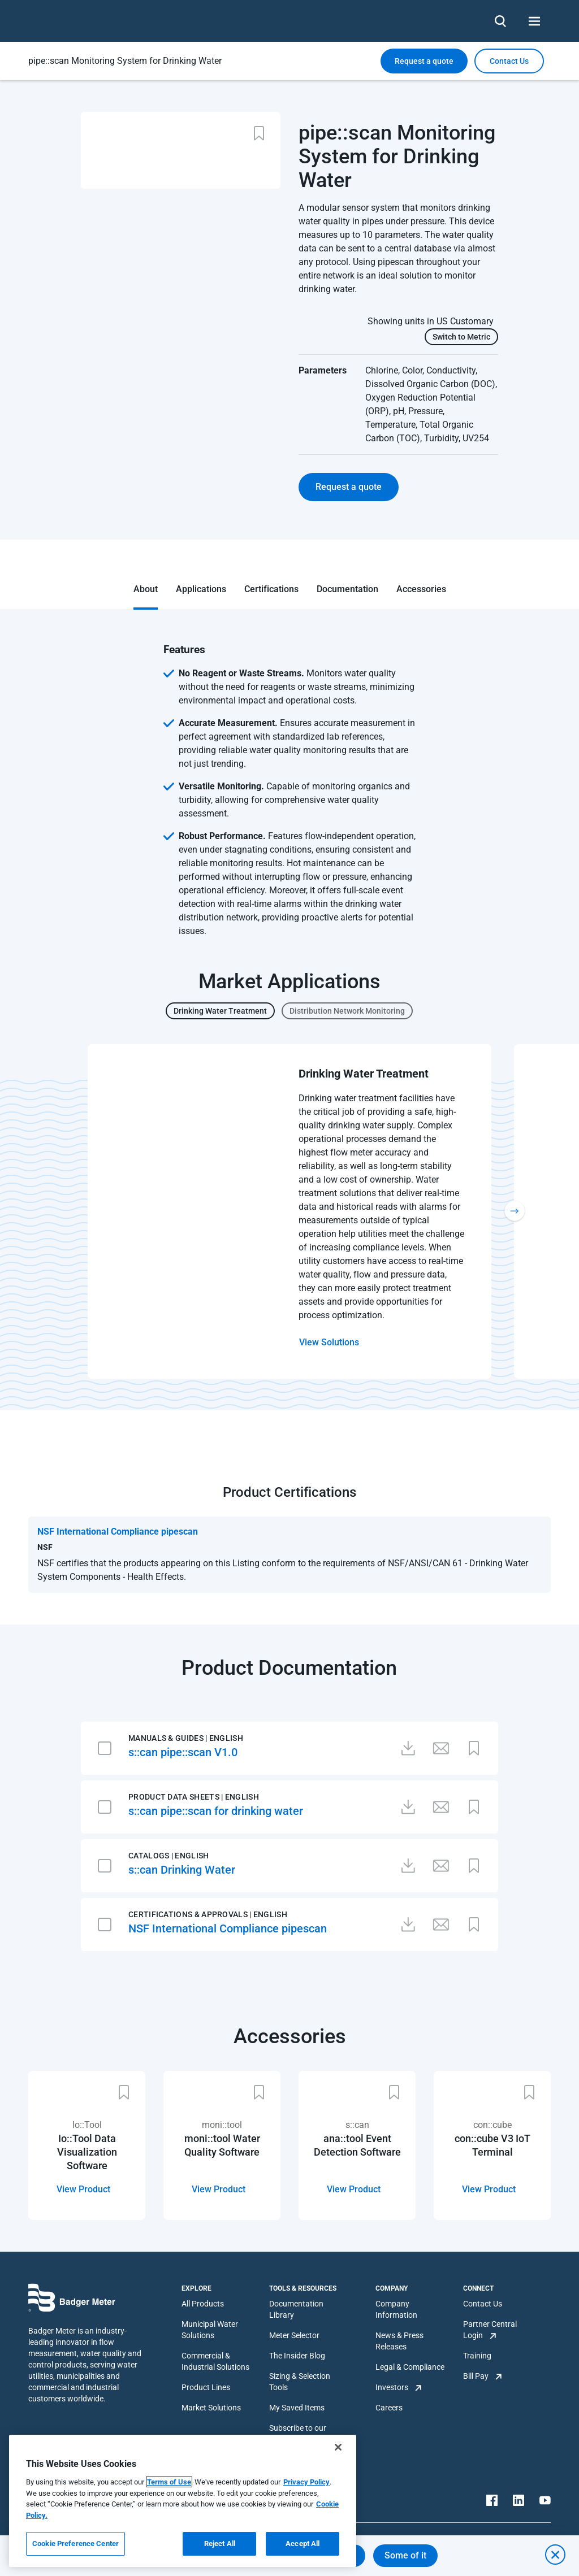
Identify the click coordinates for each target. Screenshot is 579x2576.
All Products (203, 2303)
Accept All (302, 2543)
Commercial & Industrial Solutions (215, 2361)
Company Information (396, 2309)
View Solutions (329, 1342)
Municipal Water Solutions (210, 2329)
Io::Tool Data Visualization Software (87, 2151)
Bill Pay (476, 2375)
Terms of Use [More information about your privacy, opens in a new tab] (169, 2482)
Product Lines (206, 2387)
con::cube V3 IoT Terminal (492, 2145)
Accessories (421, 589)
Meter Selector (294, 2335)
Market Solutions (211, 2407)
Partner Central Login (490, 2329)
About (145, 589)
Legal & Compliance (409, 2366)
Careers (389, 2407)
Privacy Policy (306, 2482)
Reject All (219, 2543)
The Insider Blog (297, 2355)
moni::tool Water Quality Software (222, 2145)
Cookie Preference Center (75, 2543)
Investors (391, 2387)
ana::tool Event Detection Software (357, 2145)
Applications (201, 589)
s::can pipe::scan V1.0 (182, 1752)
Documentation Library (296, 2309)
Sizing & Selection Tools (299, 2381)
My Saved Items (297, 2407)
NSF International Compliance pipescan (227, 1928)
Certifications (271, 589)
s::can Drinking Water (181, 1869)
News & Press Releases (399, 2341)
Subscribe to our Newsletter (297, 2433)
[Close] (338, 2447)
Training (477, 2355)
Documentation (347, 589)
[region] (182, 2501)
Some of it (405, 2555)
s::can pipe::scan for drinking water (215, 1811)
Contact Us (482, 2303)
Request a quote (424, 61)
